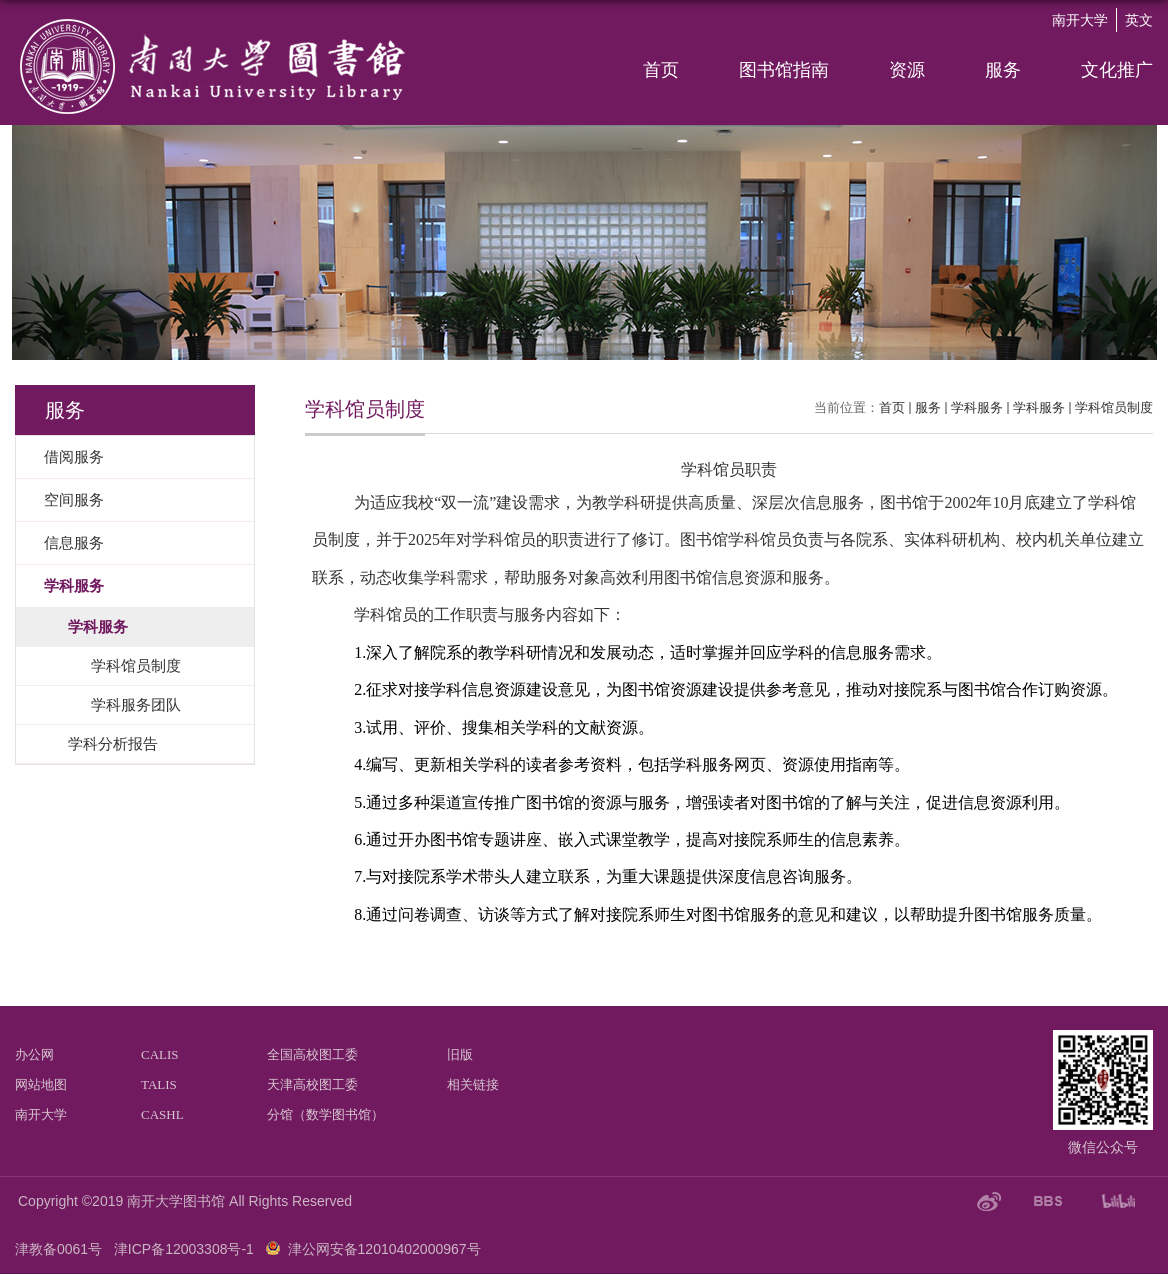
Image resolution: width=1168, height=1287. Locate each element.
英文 (1139, 20)
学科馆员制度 (1114, 407)
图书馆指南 (784, 70)
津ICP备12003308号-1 (184, 1249)
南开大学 (1080, 20)
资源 (907, 70)
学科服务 (977, 407)
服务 (1003, 70)
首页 (661, 70)
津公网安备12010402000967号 (384, 1249)
